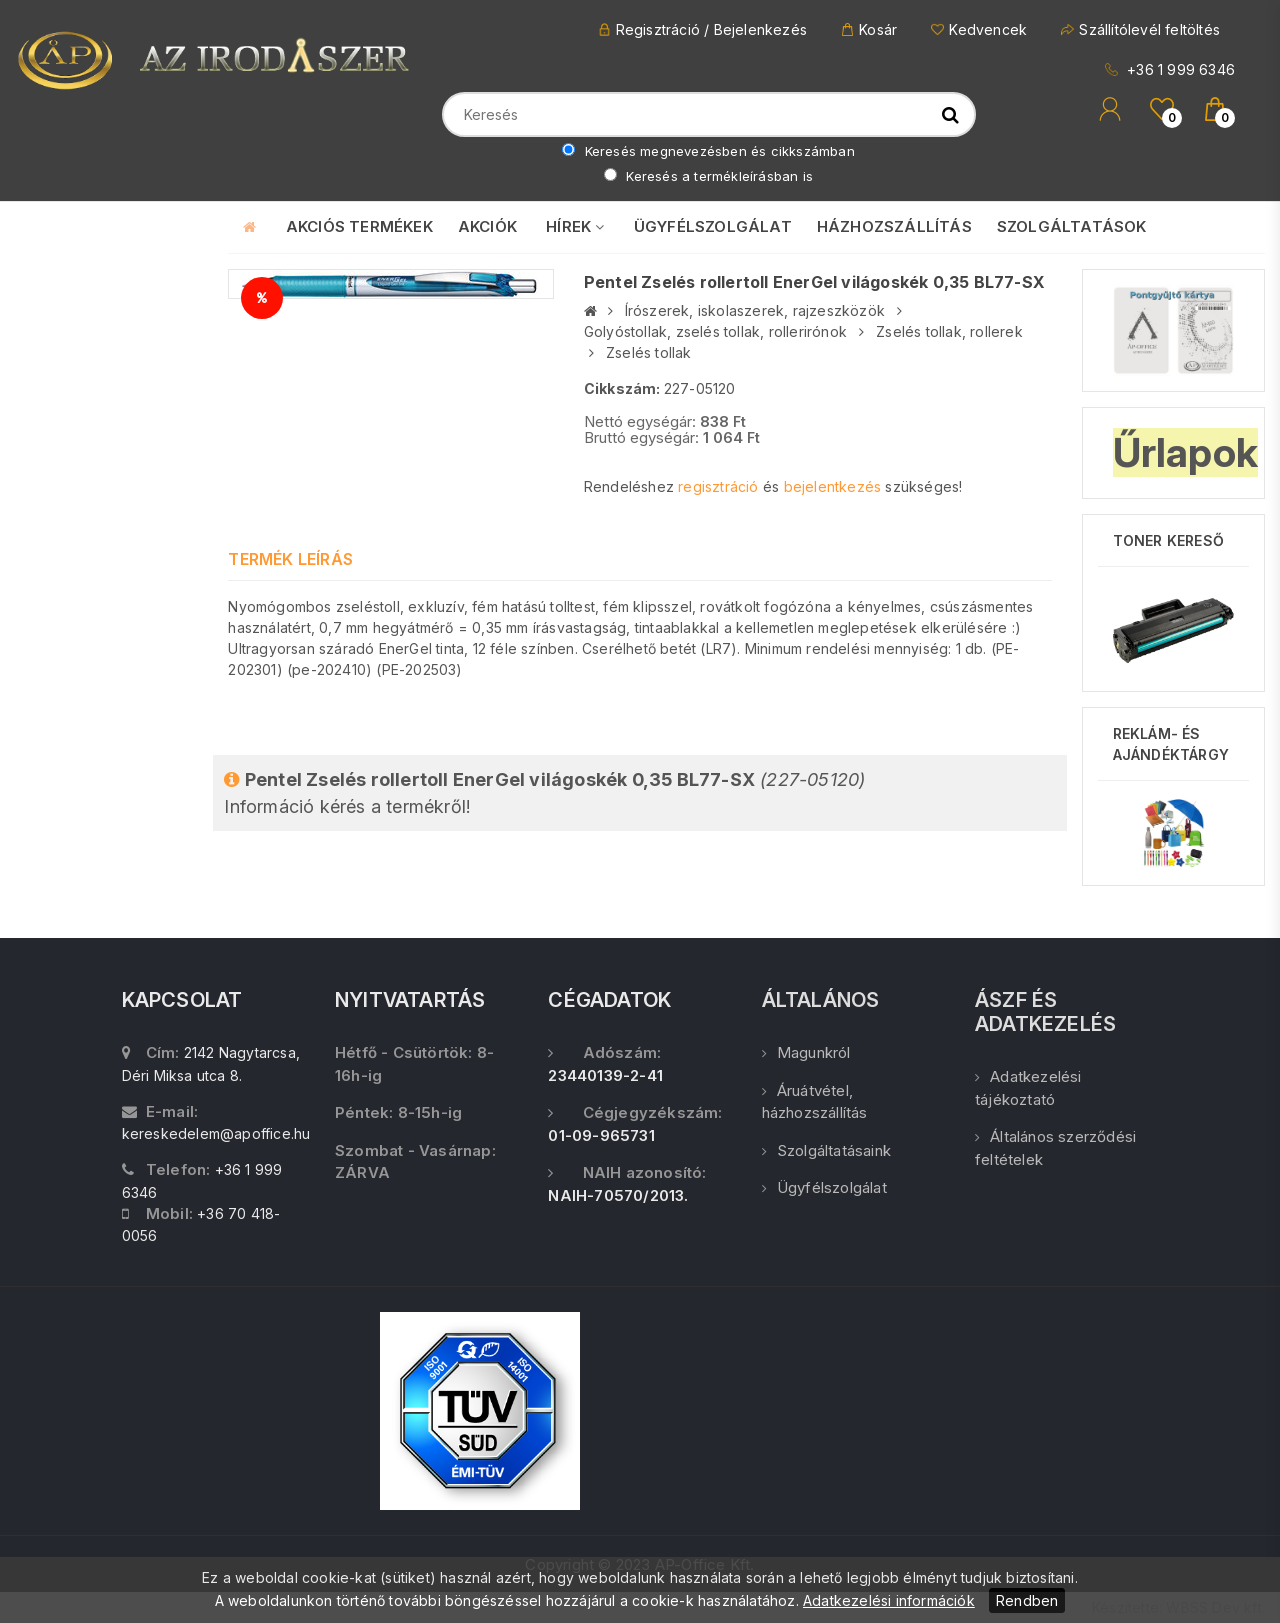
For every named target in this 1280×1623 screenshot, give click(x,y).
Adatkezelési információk (889, 1600)
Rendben (1027, 1600)
